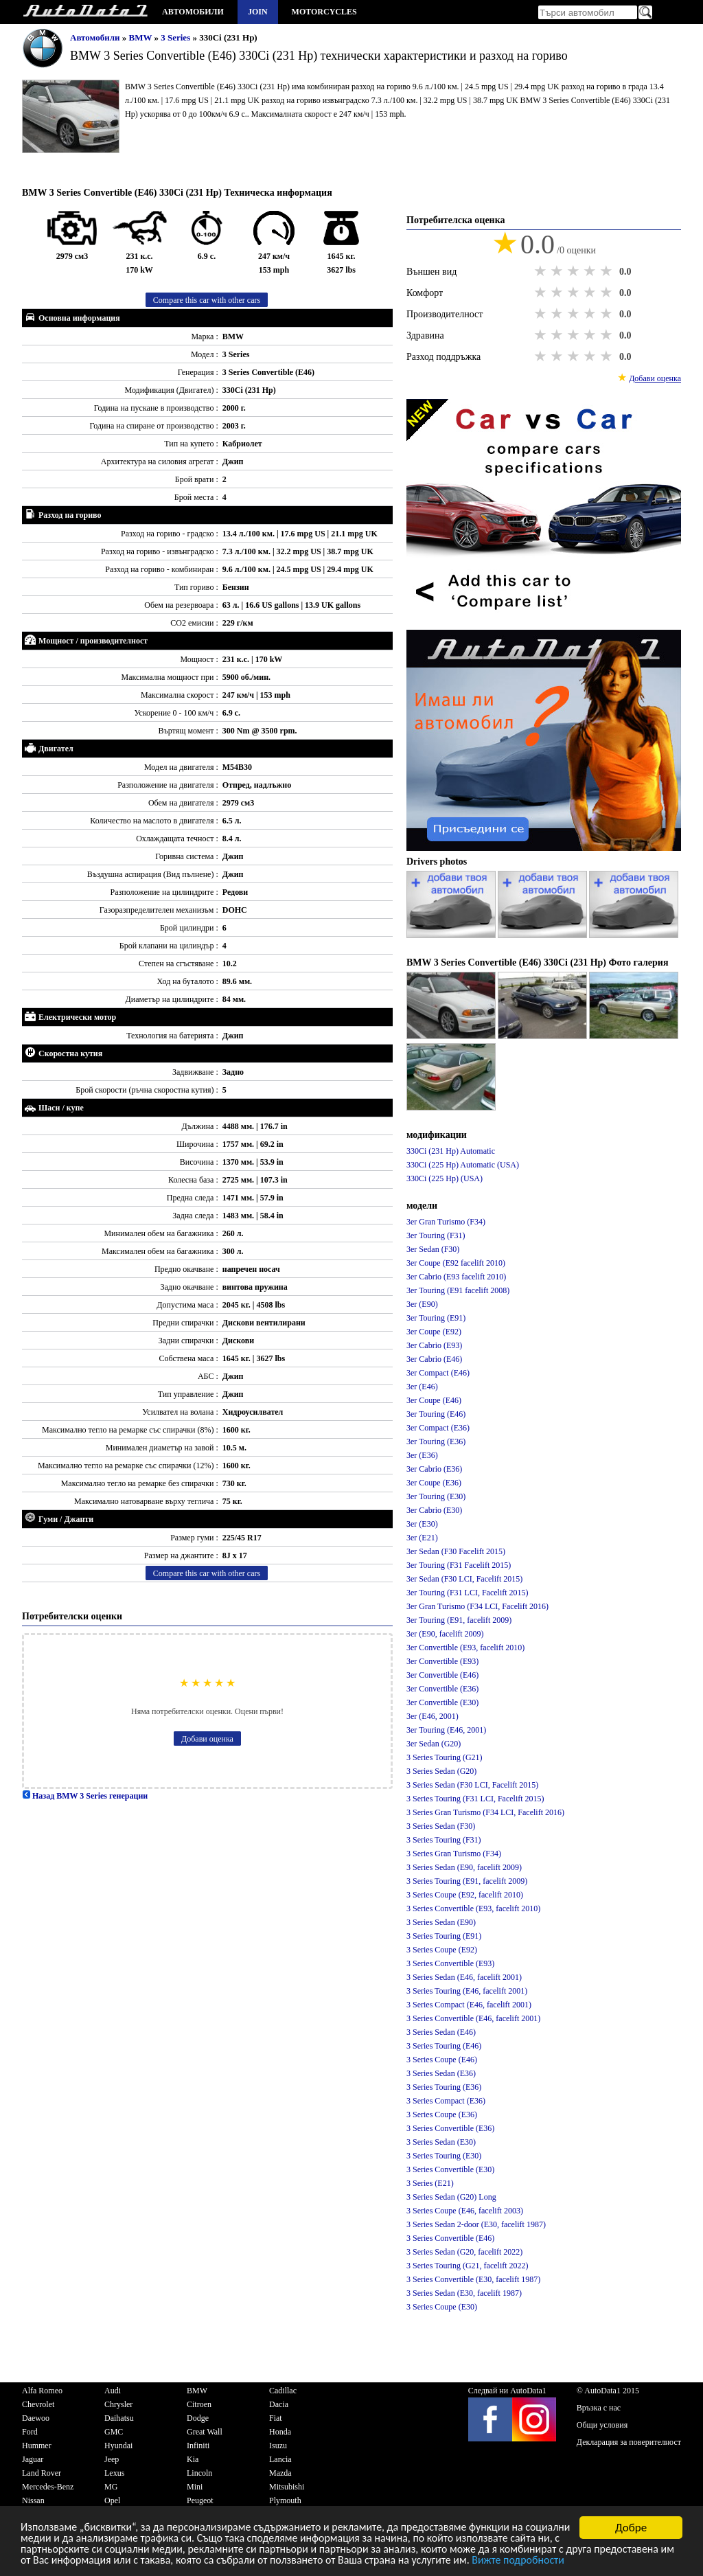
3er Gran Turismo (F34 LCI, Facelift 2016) (477, 1606)
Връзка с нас (599, 2408)
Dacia (278, 2404)
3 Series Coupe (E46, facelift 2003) (464, 2210)
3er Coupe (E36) (433, 1483)
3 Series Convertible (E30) (450, 2169)
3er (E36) (422, 1455)
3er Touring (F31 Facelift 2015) (458, 1565)
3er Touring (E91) (435, 1318)
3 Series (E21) (430, 2183)
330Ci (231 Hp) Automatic (450, 1151)
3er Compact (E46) (438, 1373)
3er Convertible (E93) (442, 1661)
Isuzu (278, 2445)
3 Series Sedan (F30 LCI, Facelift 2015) (472, 1785)
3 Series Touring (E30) (443, 2156)
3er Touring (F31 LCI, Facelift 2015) (467, 1592)
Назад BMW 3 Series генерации (85, 1796)
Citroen (199, 2404)
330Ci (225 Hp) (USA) (444, 1178)
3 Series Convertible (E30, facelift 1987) (473, 2279)
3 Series (176, 37)
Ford (30, 2432)
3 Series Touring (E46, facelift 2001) (466, 1991)
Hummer (36, 2445)
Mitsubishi (286, 2487)
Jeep (111, 2459)
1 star (541, 271)
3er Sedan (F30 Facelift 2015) (455, 1551)
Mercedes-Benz (47, 2487)
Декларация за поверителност (629, 2442)
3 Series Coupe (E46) (441, 2059)
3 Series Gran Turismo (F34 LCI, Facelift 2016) (485, 1812)
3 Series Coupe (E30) (441, 2307)
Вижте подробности (90, 2562)
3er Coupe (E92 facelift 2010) (455, 1263)
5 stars (607, 271)
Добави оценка (207, 1739)
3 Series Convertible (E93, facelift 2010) (473, 1908)
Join (258, 11)
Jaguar (32, 2459)
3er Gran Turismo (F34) (445, 1222)
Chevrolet (38, 2404)
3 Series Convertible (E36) (450, 2128)
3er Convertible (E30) (442, 1702)
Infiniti (198, 2445)
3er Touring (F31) (435, 1235)
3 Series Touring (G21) (444, 1757)
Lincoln (199, 2473)
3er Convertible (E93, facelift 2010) (465, 1647)
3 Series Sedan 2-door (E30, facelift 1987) (476, 2224)
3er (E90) (422, 1304)
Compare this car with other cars (206, 300)
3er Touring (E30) (435, 1496)
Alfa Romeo (42, 2390)
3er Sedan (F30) (432, 1249)
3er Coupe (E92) (433, 1331)
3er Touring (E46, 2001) (446, 1730)
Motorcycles (324, 11)
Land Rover (41, 2473)
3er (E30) (422, 1524)
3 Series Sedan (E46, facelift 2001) (464, 1977)
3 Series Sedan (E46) (441, 2032)
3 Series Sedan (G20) (441, 1771)
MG (110, 2487)
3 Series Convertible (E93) (450, 1963)
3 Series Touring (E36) (443, 2087)
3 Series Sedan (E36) (441, 2073)
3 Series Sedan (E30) (441, 2142)
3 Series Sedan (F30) (440, 1826)
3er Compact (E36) (438, 1428)
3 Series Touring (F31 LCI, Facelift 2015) (475, 1798)
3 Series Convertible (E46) (450, 2238)
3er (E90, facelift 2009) (445, 1634)
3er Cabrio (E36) (434, 1469)
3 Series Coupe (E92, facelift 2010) (464, 1895)
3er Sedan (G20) (433, 1743)
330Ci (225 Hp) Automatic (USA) (462, 1165)
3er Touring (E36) (435, 1441)
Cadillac (283, 2390)
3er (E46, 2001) (432, 1716)
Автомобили (193, 11)
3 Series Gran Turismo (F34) (453, 1853)
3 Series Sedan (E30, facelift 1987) (464, 2293)
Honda (280, 2432)
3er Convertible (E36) (442, 1689)
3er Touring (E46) (435, 1414)
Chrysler (118, 2404)
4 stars (591, 271)
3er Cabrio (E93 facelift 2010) (456, 1276)
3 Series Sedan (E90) (441, 1922)
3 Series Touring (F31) (443, 1840)
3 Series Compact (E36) (445, 2101)
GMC (113, 2432)
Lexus (114, 2473)
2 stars (558, 271)
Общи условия (602, 2425)
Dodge (198, 2418)
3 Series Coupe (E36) (441, 2114)
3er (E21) (422, 1537)
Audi (112, 2390)
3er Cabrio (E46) (434, 1359)
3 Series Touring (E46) (443, 2046)
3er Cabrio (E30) (434, 1510)
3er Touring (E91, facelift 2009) (458, 1620)
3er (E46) (422, 1386)
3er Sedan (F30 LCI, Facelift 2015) (464, 1579)
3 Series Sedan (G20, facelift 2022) (464, 2252)
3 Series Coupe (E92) (441, 1949)
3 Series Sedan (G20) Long (451, 2197)
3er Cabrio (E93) (434, 1345)
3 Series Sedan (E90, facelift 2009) (464, 1867)
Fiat (275, 2418)
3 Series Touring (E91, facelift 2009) (466, 1881)
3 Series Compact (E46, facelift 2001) (468, 2004)
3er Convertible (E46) (442, 1675)
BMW (141, 37)
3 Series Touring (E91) (443, 1936)
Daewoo (35, 2418)
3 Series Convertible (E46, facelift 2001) (473, 2018)
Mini (195, 2487)
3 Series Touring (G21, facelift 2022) (467, 2265)
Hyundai (118, 2445)
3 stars (574, 271)
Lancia (280, 2459)
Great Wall (204, 2432)
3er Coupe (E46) (433, 1400)
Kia (192, 2459)
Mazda (280, 2473)
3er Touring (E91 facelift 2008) (457, 1290)
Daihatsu (119, 2418)
